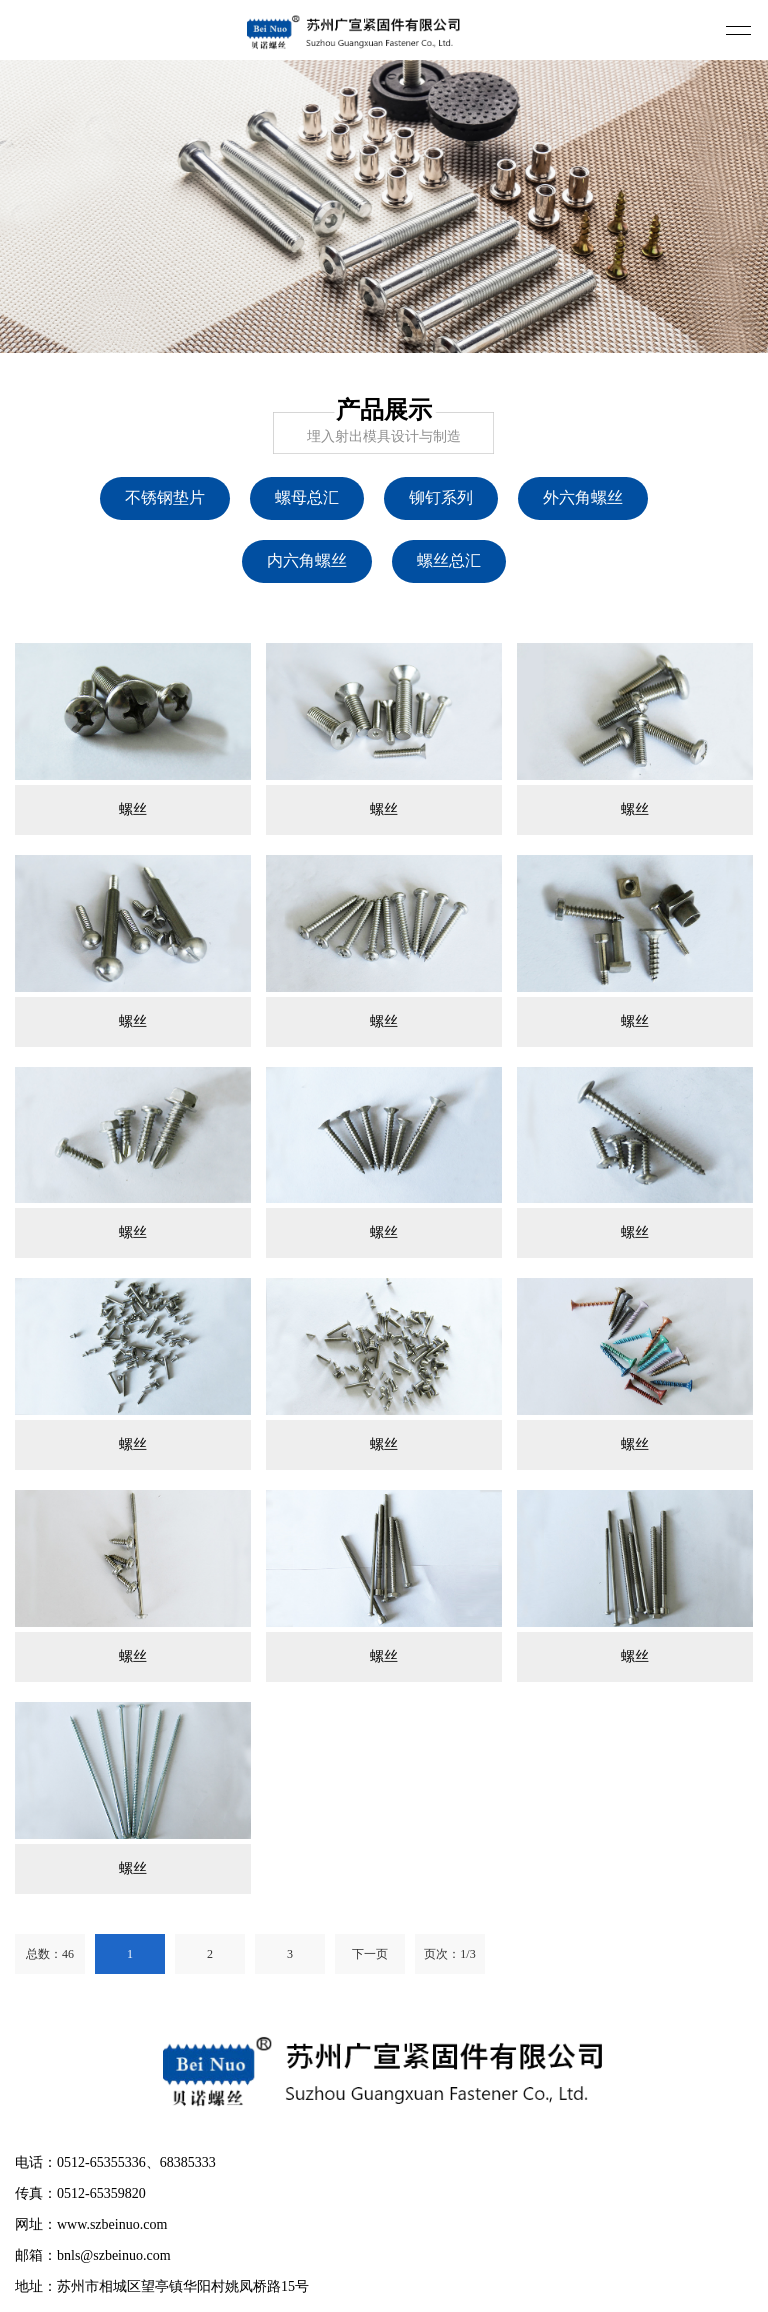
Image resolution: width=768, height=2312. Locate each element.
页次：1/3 (449, 1954)
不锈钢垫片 (165, 497)
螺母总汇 (307, 497)
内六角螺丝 (307, 560)
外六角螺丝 (583, 497)
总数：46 (50, 1954)
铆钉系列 (441, 497)
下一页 (370, 1954)
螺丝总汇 (449, 560)
